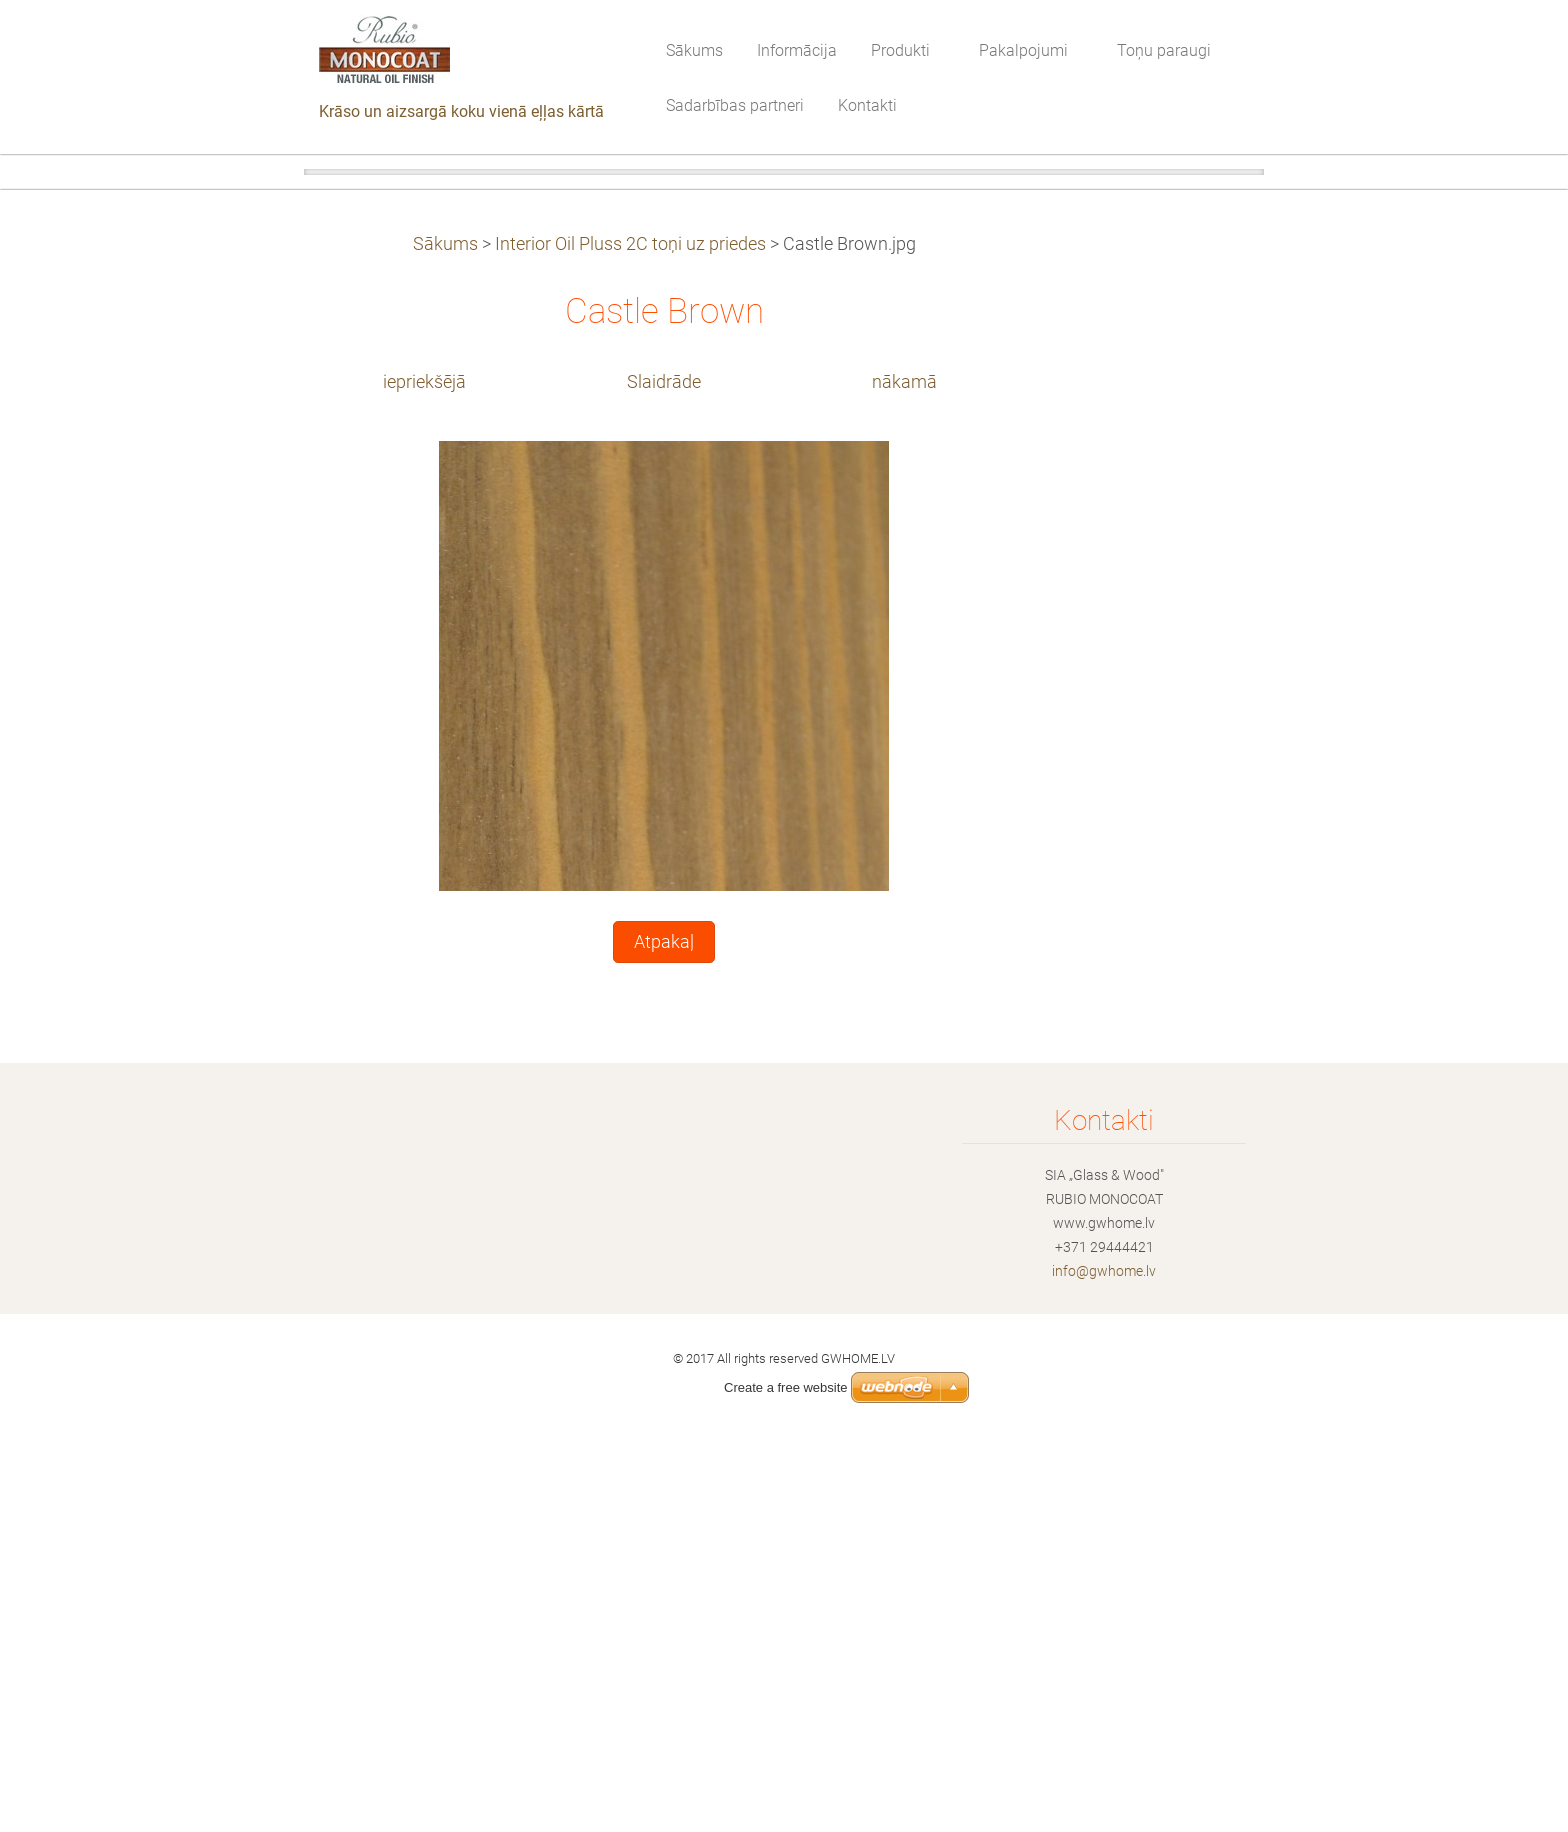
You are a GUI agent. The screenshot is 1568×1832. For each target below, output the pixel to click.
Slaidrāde (664, 770)
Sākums (445, 632)
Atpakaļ (664, 1330)
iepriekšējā (424, 770)
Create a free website (786, 1387)
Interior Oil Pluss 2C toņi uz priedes (630, 632)
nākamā (904, 770)
